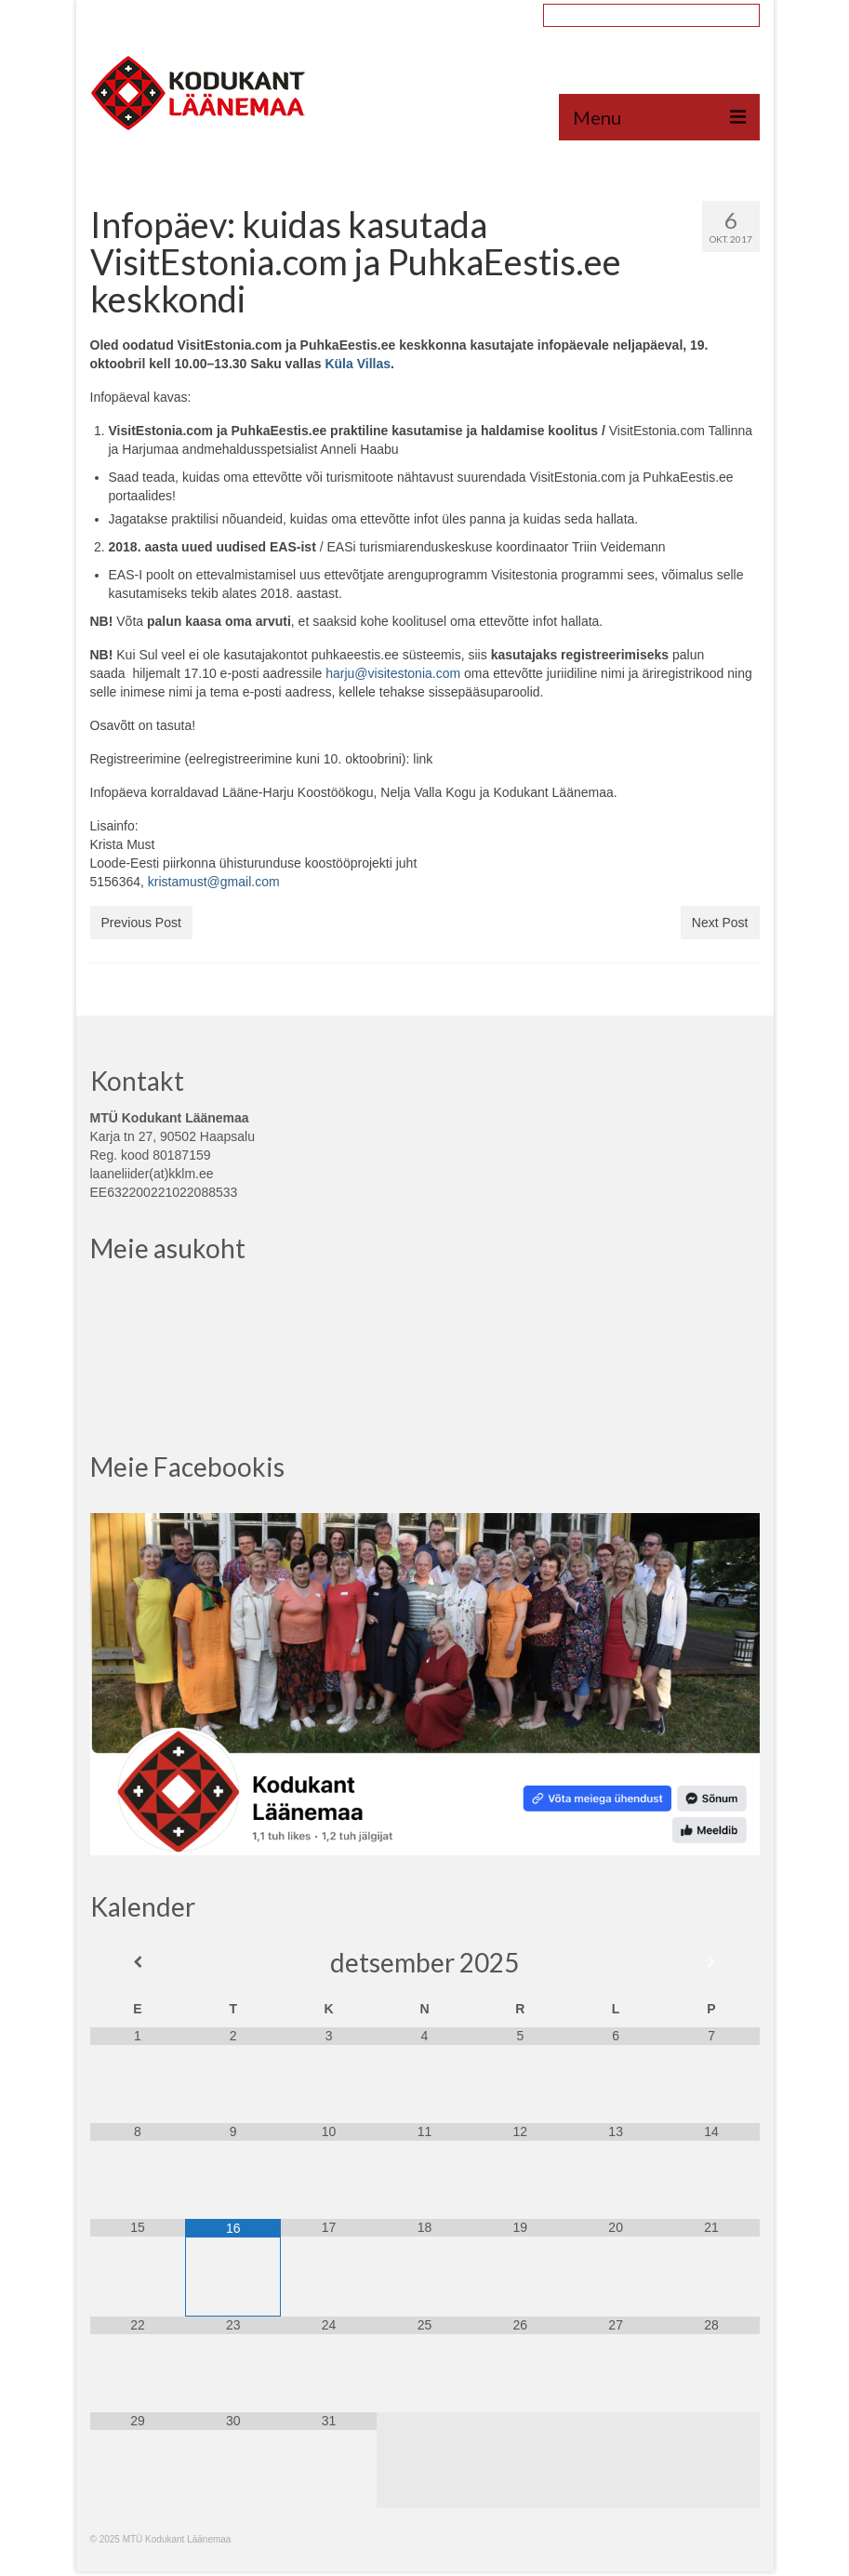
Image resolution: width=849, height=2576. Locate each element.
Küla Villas (358, 363)
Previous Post (141, 922)
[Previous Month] (138, 1962)
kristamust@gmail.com (214, 881)
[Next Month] (712, 1962)
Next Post (720, 922)
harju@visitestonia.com (392, 673)
